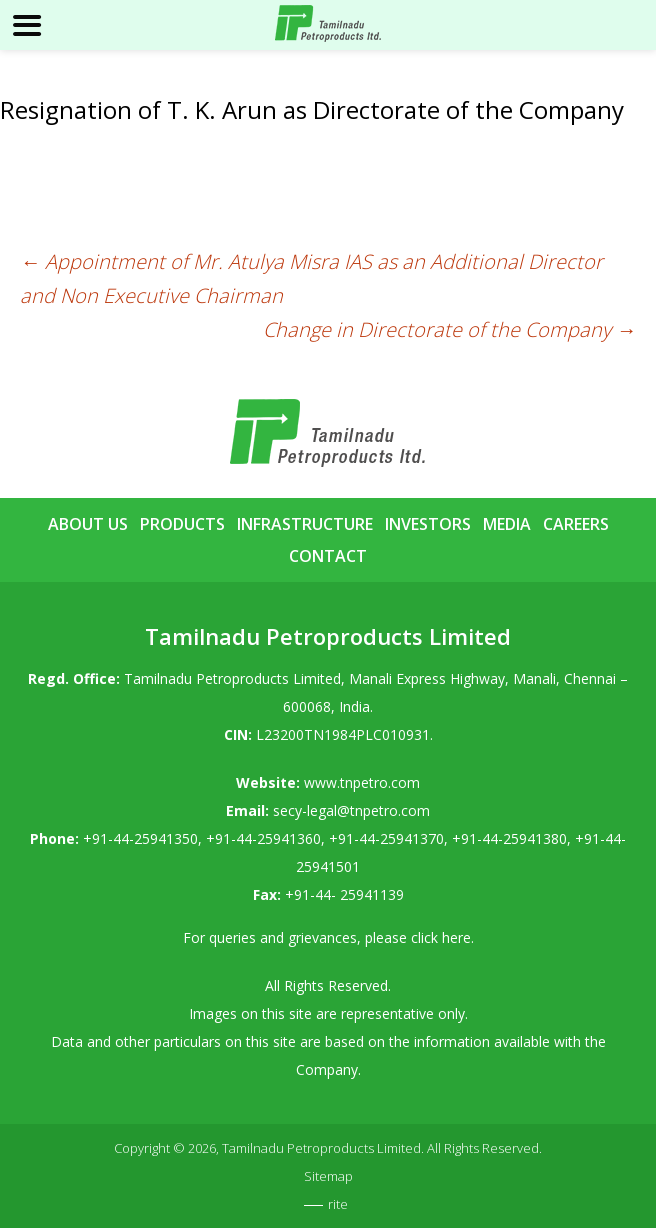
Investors (428, 524)
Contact (328, 556)
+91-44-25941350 (140, 838)
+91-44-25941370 (386, 838)
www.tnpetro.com (362, 782)
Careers (576, 524)
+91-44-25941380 (509, 838)
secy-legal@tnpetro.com (351, 810)
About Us (88, 524)
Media (507, 524)
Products (182, 524)
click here (441, 937)
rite (338, 1204)
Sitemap (328, 1176)
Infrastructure (305, 524)
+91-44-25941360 (263, 838)
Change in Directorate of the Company (449, 329)
